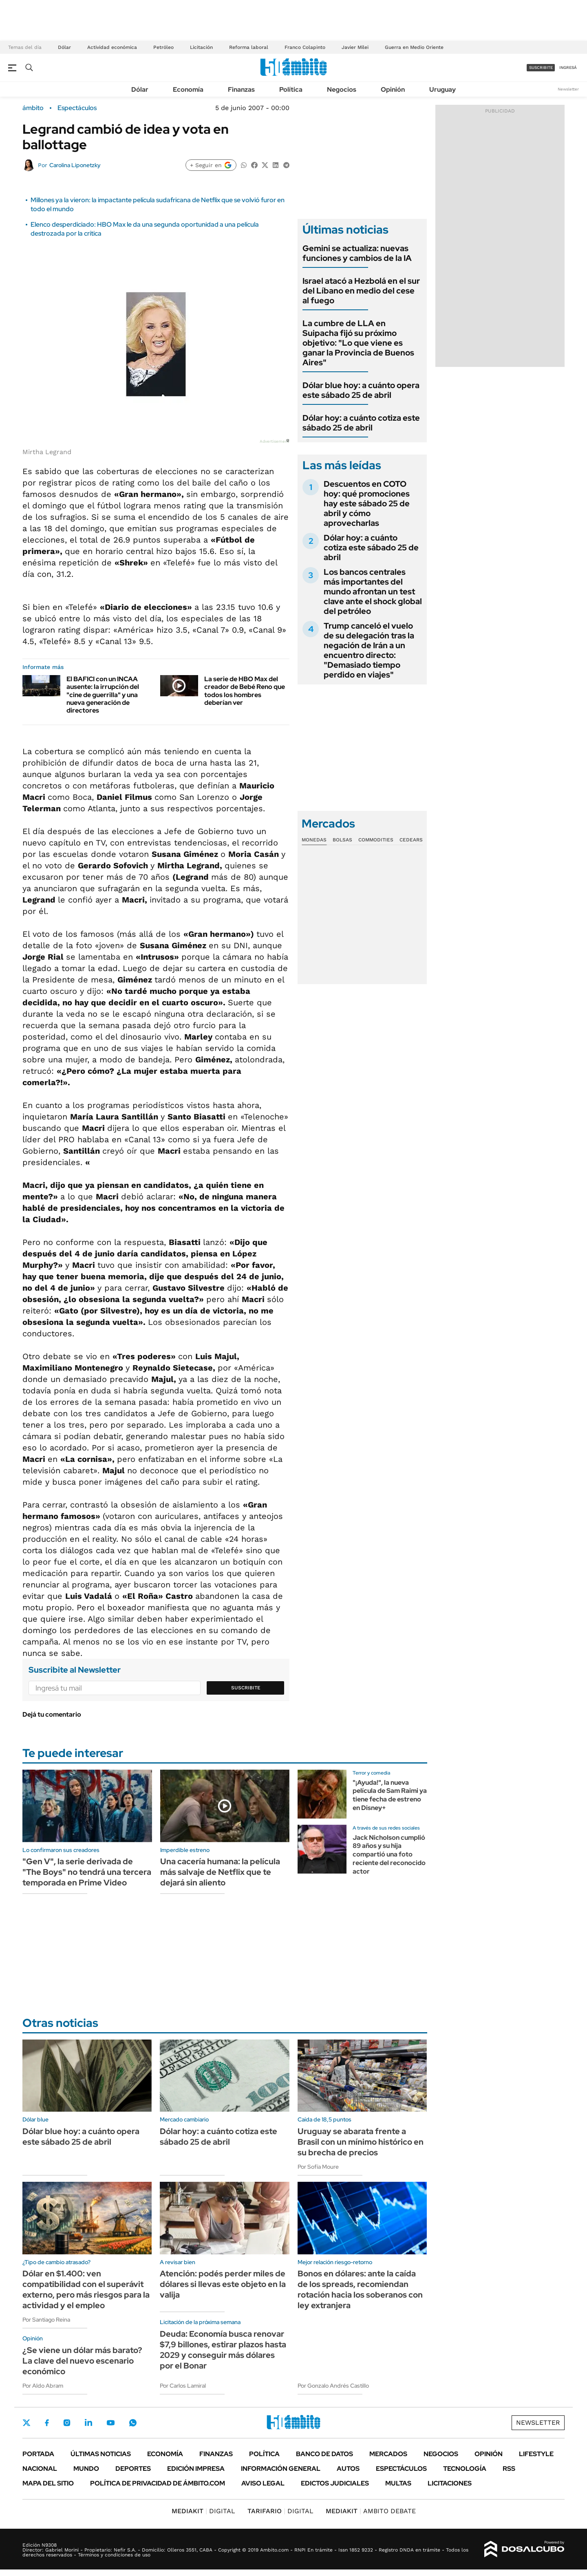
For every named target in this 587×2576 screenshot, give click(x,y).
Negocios (341, 89)
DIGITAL (203, 2511)
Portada (38, 2454)
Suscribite (245, 1688)
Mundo (86, 2468)
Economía (188, 89)
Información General (280, 2468)
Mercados (388, 2454)
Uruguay (442, 89)
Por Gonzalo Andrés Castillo (333, 2385)
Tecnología (464, 2468)
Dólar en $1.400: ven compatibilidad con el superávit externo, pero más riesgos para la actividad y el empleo (86, 2289)
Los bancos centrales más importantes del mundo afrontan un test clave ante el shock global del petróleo (373, 591)
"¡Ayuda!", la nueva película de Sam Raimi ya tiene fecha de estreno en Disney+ (390, 1795)
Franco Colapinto (305, 47)
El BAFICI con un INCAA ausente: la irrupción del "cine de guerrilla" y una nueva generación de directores (102, 695)
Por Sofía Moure (318, 2166)
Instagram (67, 2422)
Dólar (64, 47)
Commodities (375, 840)
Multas (398, 2483)
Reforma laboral (248, 47)
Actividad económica (112, 47)
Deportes (133, 2468)
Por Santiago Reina (46, 2319)
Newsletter (568, 89)
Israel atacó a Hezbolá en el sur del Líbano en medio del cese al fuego (361, 291)
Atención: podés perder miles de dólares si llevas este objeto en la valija (223, 2284)
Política (290, 89)
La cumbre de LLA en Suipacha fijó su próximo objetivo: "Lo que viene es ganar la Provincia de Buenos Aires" (358, 343)
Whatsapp (133, 2422)
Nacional (39, 2468)
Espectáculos (77, 108)
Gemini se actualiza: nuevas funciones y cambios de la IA (357, 253)
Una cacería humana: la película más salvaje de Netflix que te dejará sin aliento (220, 1872)
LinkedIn (88, 2422)
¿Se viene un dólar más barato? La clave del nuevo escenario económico (82, 2361)
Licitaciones (450, 2483)
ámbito (33, 108)
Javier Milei (355, 47)
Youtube (110, 2423)
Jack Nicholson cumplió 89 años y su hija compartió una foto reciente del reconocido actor (389, 1854)
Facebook (47, 2422)
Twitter (26, 2422)
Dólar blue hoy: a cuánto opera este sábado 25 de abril (360, 390)
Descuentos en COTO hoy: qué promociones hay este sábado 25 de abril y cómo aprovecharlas (367, 503)
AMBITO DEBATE (371, 2511)
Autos (348, 2468)
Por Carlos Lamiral (183, 2385)
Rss (509, 2468)
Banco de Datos (324, 2454)
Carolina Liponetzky (75, 165)
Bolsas (342, 840)
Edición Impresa (196, 2468)
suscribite (541, 67)
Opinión (393, 89)
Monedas (314, 840)
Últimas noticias (101, 2454)
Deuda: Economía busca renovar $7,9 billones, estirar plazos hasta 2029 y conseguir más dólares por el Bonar (223, 2350)
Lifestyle (536, 2454)
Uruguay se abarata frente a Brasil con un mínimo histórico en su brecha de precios (361, 2142)
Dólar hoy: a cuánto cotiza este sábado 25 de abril (361, 423)
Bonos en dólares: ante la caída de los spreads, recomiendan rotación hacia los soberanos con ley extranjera (360, 2289)
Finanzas (241, 89)
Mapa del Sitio (48, 2483)
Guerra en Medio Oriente (414, 47)
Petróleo (163, 47)
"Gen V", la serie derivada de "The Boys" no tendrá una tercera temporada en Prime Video (86, 1872)
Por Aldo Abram (42, 2385)
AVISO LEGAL (263, 2483)
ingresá (568, 67)
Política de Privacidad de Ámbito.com (157, 2483)
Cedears (411, 840)
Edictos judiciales (335, 2483)
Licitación (201, 47)
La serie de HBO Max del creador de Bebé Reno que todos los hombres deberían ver (244, 691)
